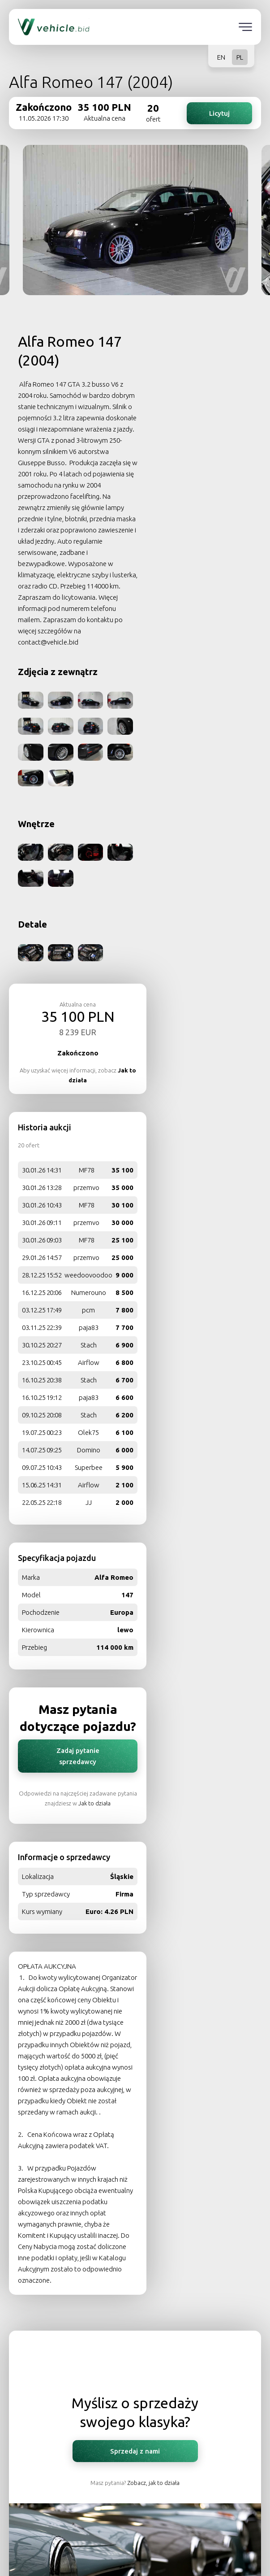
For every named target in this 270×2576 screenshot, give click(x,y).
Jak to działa (225, 1149)
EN (221, 57)
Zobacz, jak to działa (153, 1851)
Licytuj (219, 112)
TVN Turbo (135, 2342)
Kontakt (135, 2422)
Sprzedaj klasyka (135, 2461)
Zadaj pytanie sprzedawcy (197, 1102)
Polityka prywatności (135, 2382)
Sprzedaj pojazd (135, 2481)
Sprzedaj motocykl (135, 2501)
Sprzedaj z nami (135, 1820)
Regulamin (135, 2362)
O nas (135, 2322)
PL (239, 57)
